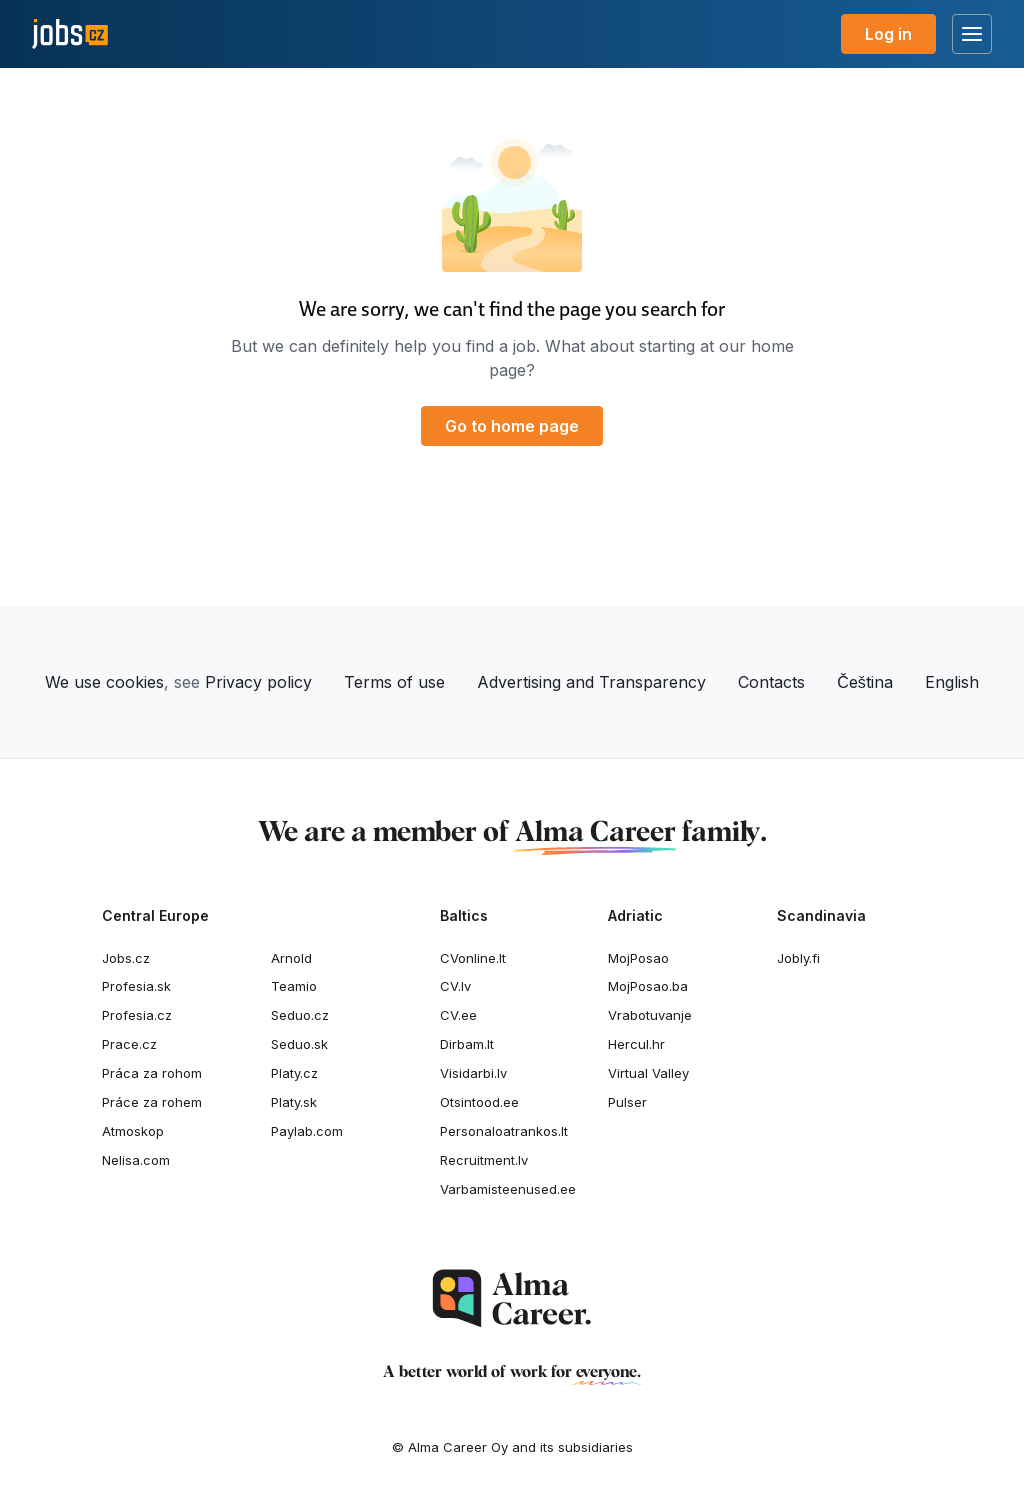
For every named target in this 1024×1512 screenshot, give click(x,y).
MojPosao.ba (648, 986)
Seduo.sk (299, 1044)
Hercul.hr (636, 1044)
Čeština (865, 682)
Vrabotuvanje (650, 1015)
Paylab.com (307, 1131)
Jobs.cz (126, 958)
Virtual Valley (648, 1073)
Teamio (294, 986)
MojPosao (638, 958)
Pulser (627, 1102)
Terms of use (394, 682)
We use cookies (104, 682)
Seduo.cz (300, 1015)
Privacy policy (258, 682)
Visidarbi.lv (473, 1073)
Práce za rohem (152, 1102)
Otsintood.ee (479, 1102)
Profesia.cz (137, 1015)
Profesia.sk (136, 986)
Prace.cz (129, 1044)
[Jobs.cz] (70, 34)
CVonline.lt (473, 958)
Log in (888, 34)
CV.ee (458, 1015)
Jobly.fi (798, 958)
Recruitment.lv (484, 1160)
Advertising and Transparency (591, 682)
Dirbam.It (467, 1044)
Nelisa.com (136, 1160)
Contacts (771, 682)
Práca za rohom (152, 1073)
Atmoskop (133, 1131)
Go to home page (512, 426)
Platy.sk (294, 1102)
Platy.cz (294, 1073)
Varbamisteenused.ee (508, 1189)
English (952, 682)
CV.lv (455, 986)
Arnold (291, 958)
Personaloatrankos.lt (504, 1131)
